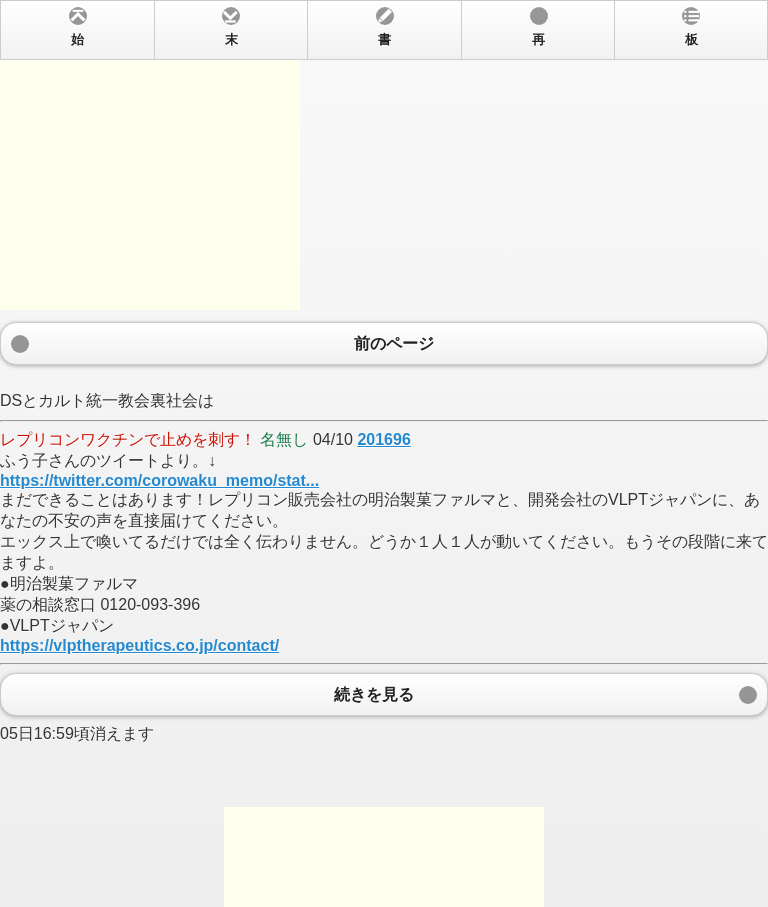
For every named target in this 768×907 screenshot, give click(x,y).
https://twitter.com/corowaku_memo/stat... (159, 480)
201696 (383, 439)
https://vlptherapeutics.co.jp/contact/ (139, 645)
